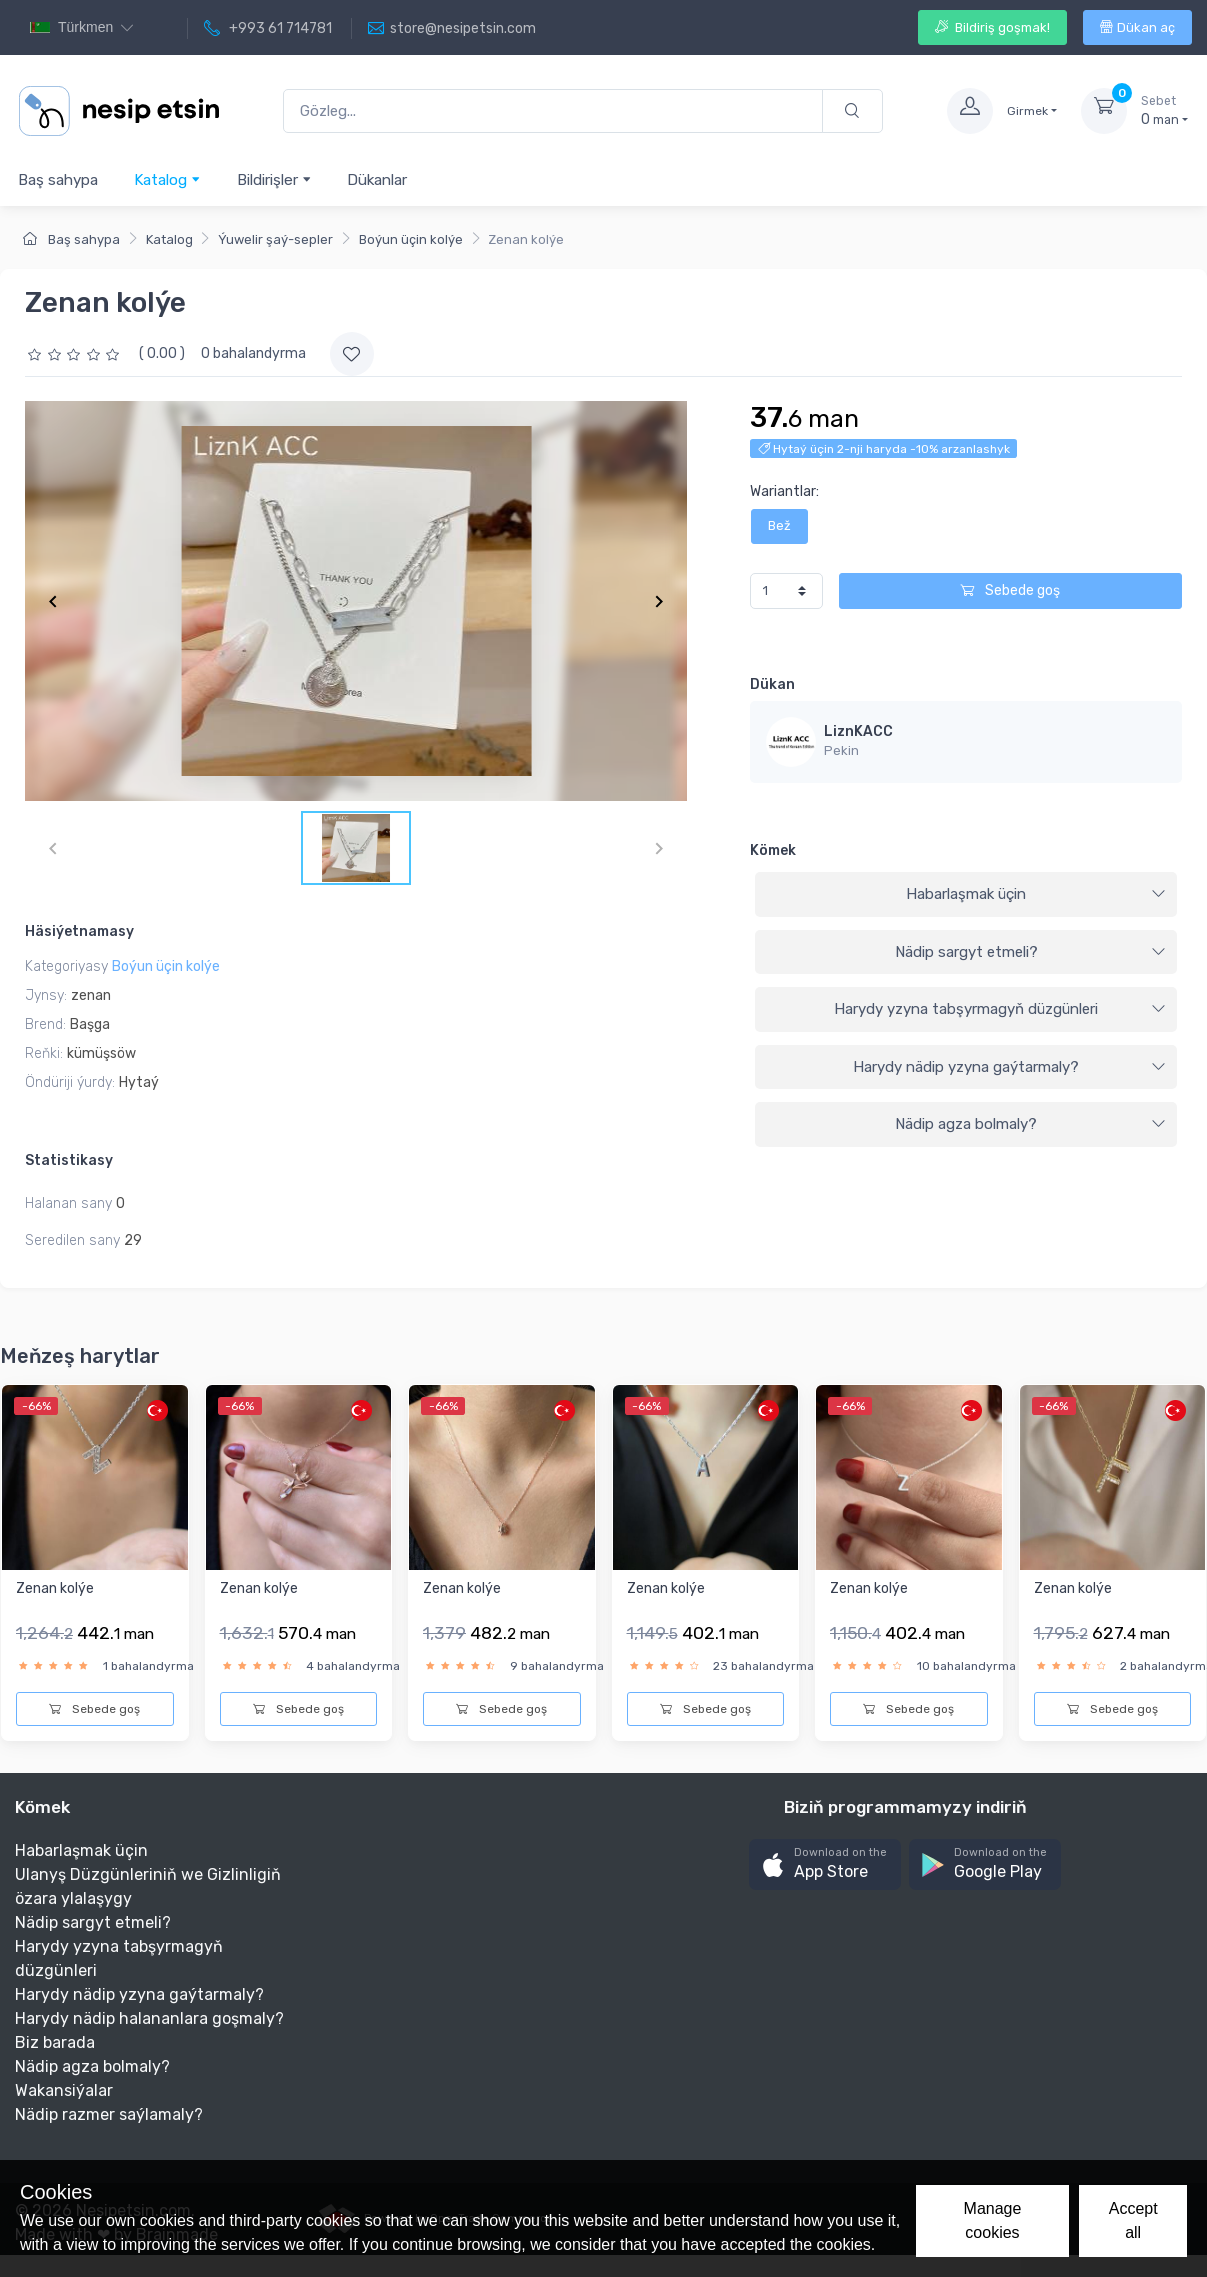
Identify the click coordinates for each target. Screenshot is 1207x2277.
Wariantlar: (784, 491)
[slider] (76, 353)
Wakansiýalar (64, 2090)
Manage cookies (993, 2220)
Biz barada (55, 2042)
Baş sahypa (58, 180)
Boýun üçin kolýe (411, 239)
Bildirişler (274, 179)
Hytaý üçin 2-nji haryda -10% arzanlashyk (884, 449)
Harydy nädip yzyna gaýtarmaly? (1009, 1067)
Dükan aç (1137, 27)
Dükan (772, 684)
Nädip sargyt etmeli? (1030, 952)
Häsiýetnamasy (79, 931)
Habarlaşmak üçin (1036, 894)
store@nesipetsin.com (452, 29)
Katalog (167, 179)
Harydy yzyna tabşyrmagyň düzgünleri (1000, 1009)
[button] (825, 1864)
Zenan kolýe (55, 1588)
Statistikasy (69, 1160)
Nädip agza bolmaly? (1030, 1124)
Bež (779, 525)
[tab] (966, 895)
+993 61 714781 (268, 29)
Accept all (1133, 2220)
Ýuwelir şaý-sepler (275, 239)
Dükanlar (377, 180)
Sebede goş (1010, 590)
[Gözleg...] (553, 111)
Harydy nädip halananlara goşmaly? (149, 2018)
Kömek (773, 850)
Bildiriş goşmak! (992, 27)
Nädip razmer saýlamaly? (109, 2114)
